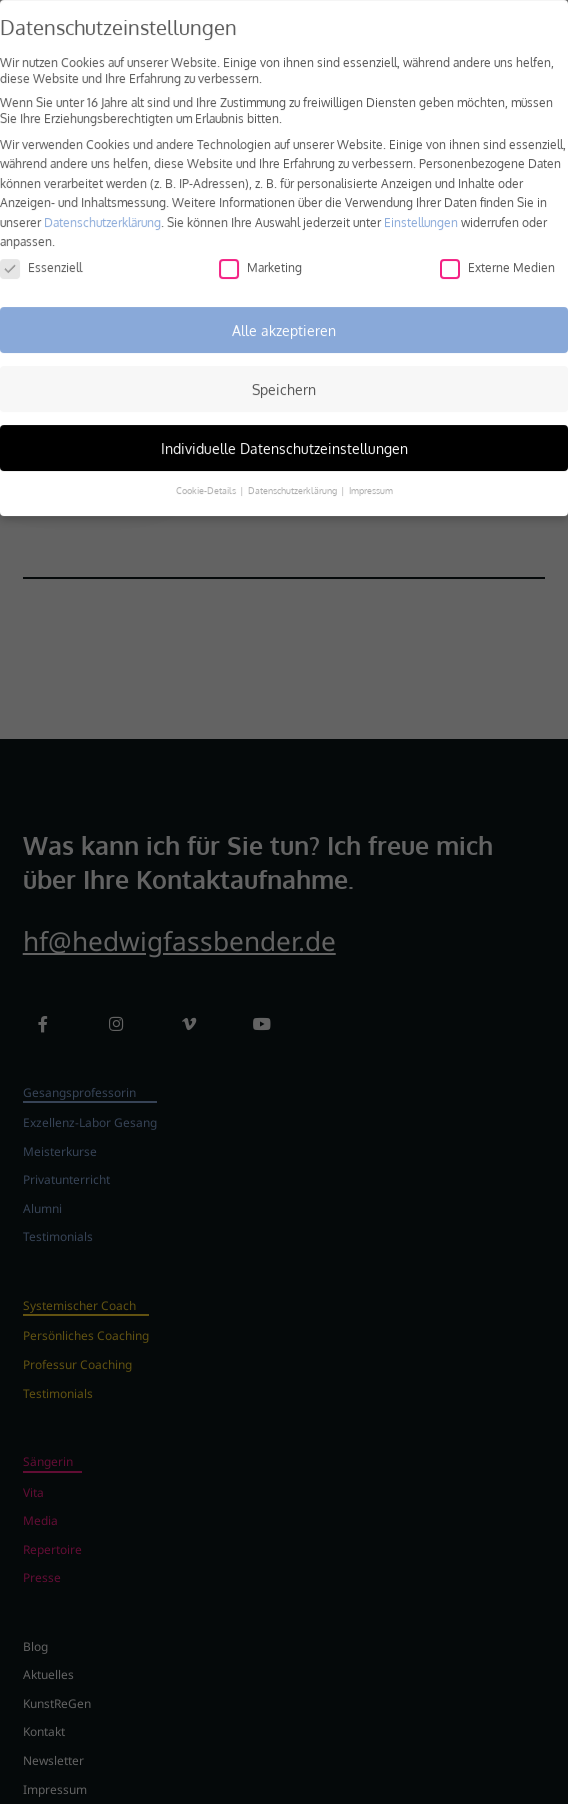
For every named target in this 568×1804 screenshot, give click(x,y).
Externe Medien (497, 254)
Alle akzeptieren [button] (284, 317)
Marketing (260, 254)
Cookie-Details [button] (207, 478)
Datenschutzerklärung (102, 209)
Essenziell (41, 254)
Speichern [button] (284, 376)
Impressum (371, 478)
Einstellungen (421, 209)
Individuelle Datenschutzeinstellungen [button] (284, 435)
